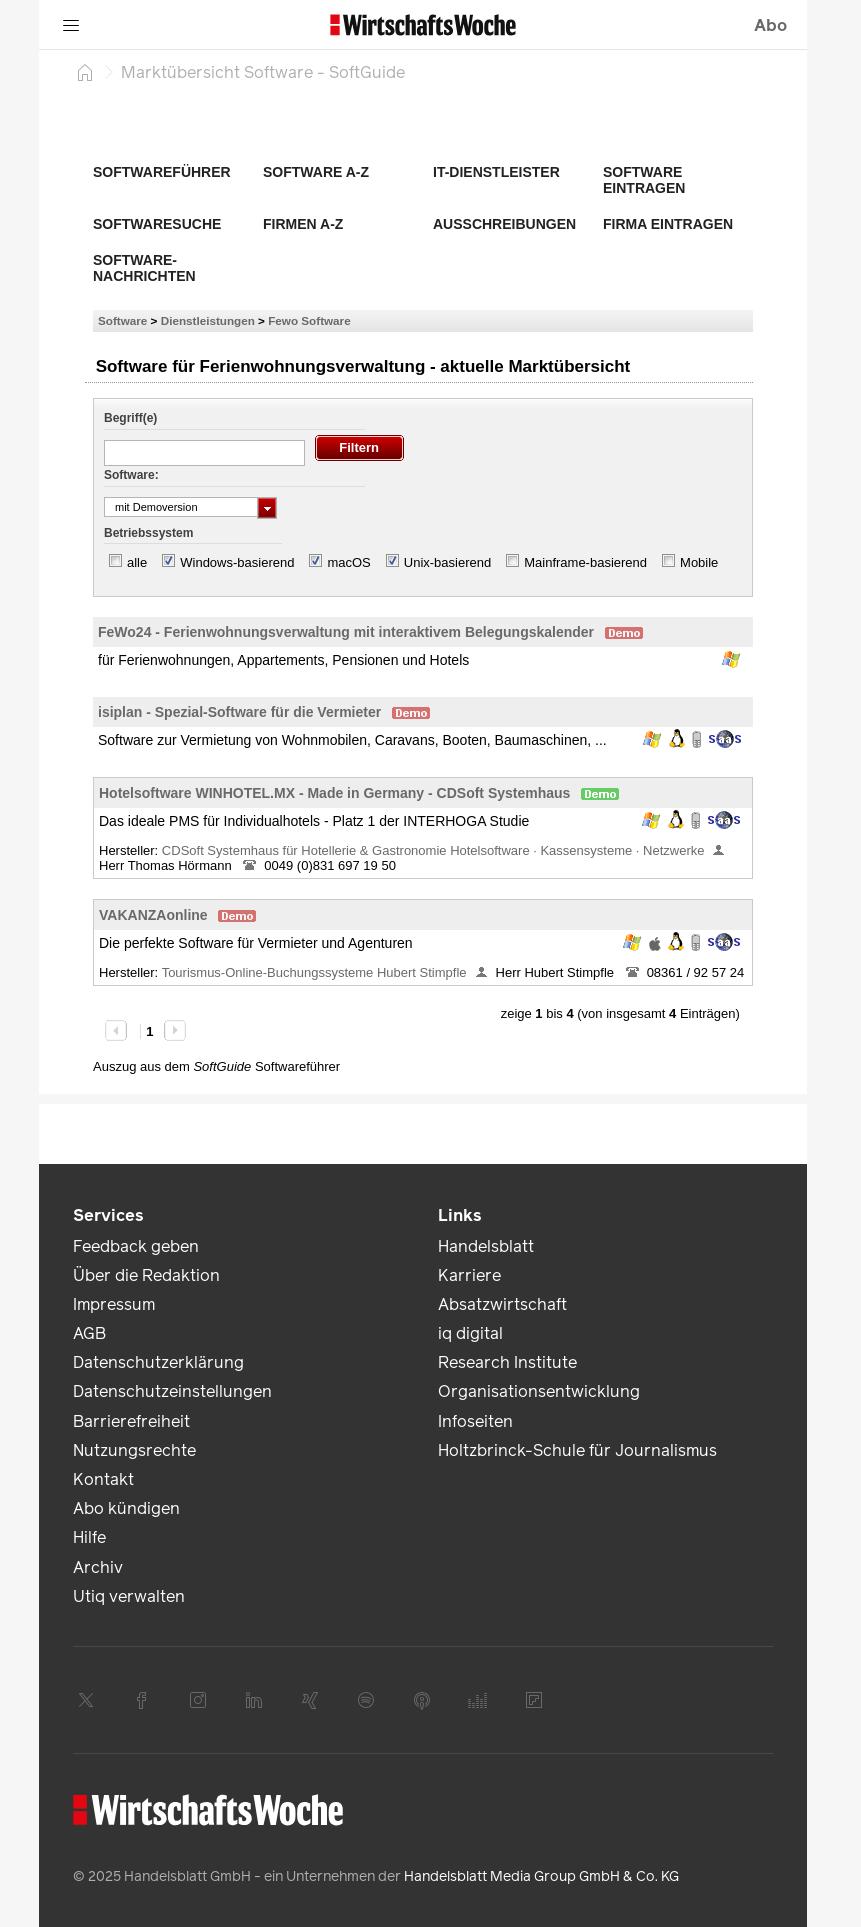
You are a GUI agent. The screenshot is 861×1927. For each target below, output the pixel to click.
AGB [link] (89, 1333)
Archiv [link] (98, 1567)
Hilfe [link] (89, 1537)
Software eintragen (644, 180)
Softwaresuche (157, 224)
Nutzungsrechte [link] (134, 1450)
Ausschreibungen (504, 224)
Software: (131, 475)
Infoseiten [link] (475, 1421)
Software (122, 320)
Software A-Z (316, 172)
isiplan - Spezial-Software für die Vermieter (239, 712)
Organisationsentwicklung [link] (539, 1391)
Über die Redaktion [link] (146, 1275)
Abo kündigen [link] (126, 1508)
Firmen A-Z (303, 224)
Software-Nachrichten (144, 268)
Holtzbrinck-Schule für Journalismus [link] (577, 1450)
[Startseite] (85, 72)
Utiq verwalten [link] (129, 1596)
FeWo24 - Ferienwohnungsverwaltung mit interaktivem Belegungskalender (346, 632)
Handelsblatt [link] (486, 1246)
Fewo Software (309, 320)
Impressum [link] (114, 1304)
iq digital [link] (470, 1333)
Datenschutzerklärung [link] (158, 1362)
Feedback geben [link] (136, 1246)
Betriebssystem (148, 533)
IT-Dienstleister (496, 172)
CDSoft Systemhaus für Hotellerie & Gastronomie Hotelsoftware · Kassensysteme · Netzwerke (433, 850)
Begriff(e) (130, 418)
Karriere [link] (469, 1275)
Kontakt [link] (103, 1479)
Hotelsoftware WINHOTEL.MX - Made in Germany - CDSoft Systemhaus (334, 793)
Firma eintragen (668, 224)
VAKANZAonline (153, 915)
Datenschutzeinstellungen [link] (172, 1391)
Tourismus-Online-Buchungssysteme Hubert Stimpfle (314, 972)
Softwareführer (162, 172)
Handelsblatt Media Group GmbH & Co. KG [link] (541, 1876)
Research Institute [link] (507, 1362)
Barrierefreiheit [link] (131, 1421)
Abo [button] (770, 25)
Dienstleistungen (208, 320)
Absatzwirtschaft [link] (502, 1304)
